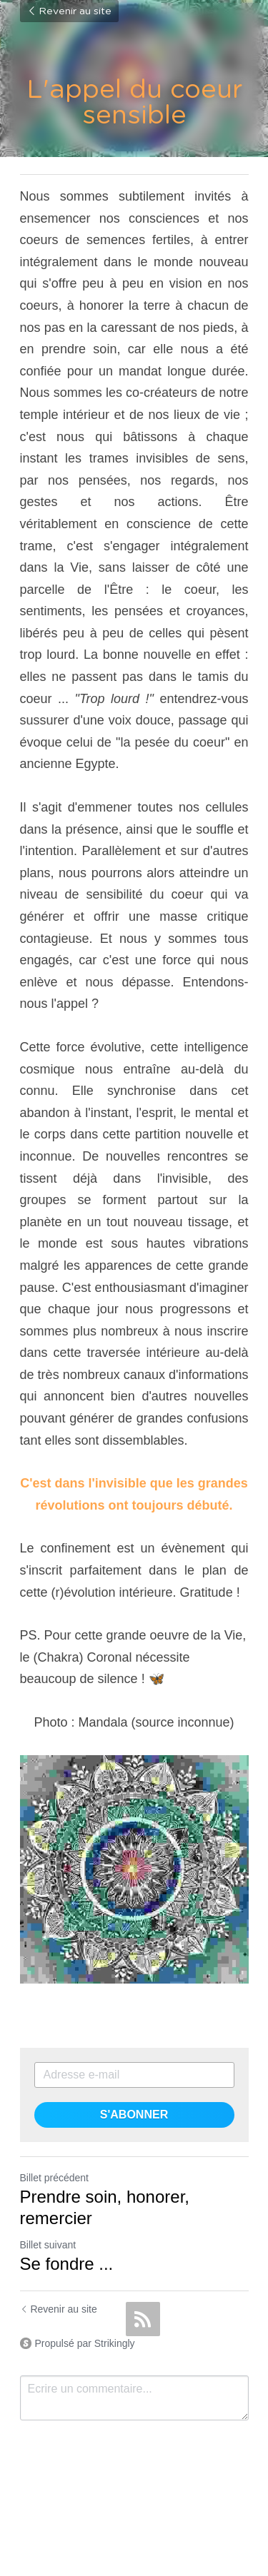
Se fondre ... (67, 2263)
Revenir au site (69, 11)
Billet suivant (48, 2245)
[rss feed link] (143, 2319)
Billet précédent (54, 2177)
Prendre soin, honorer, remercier (104, 2207)
